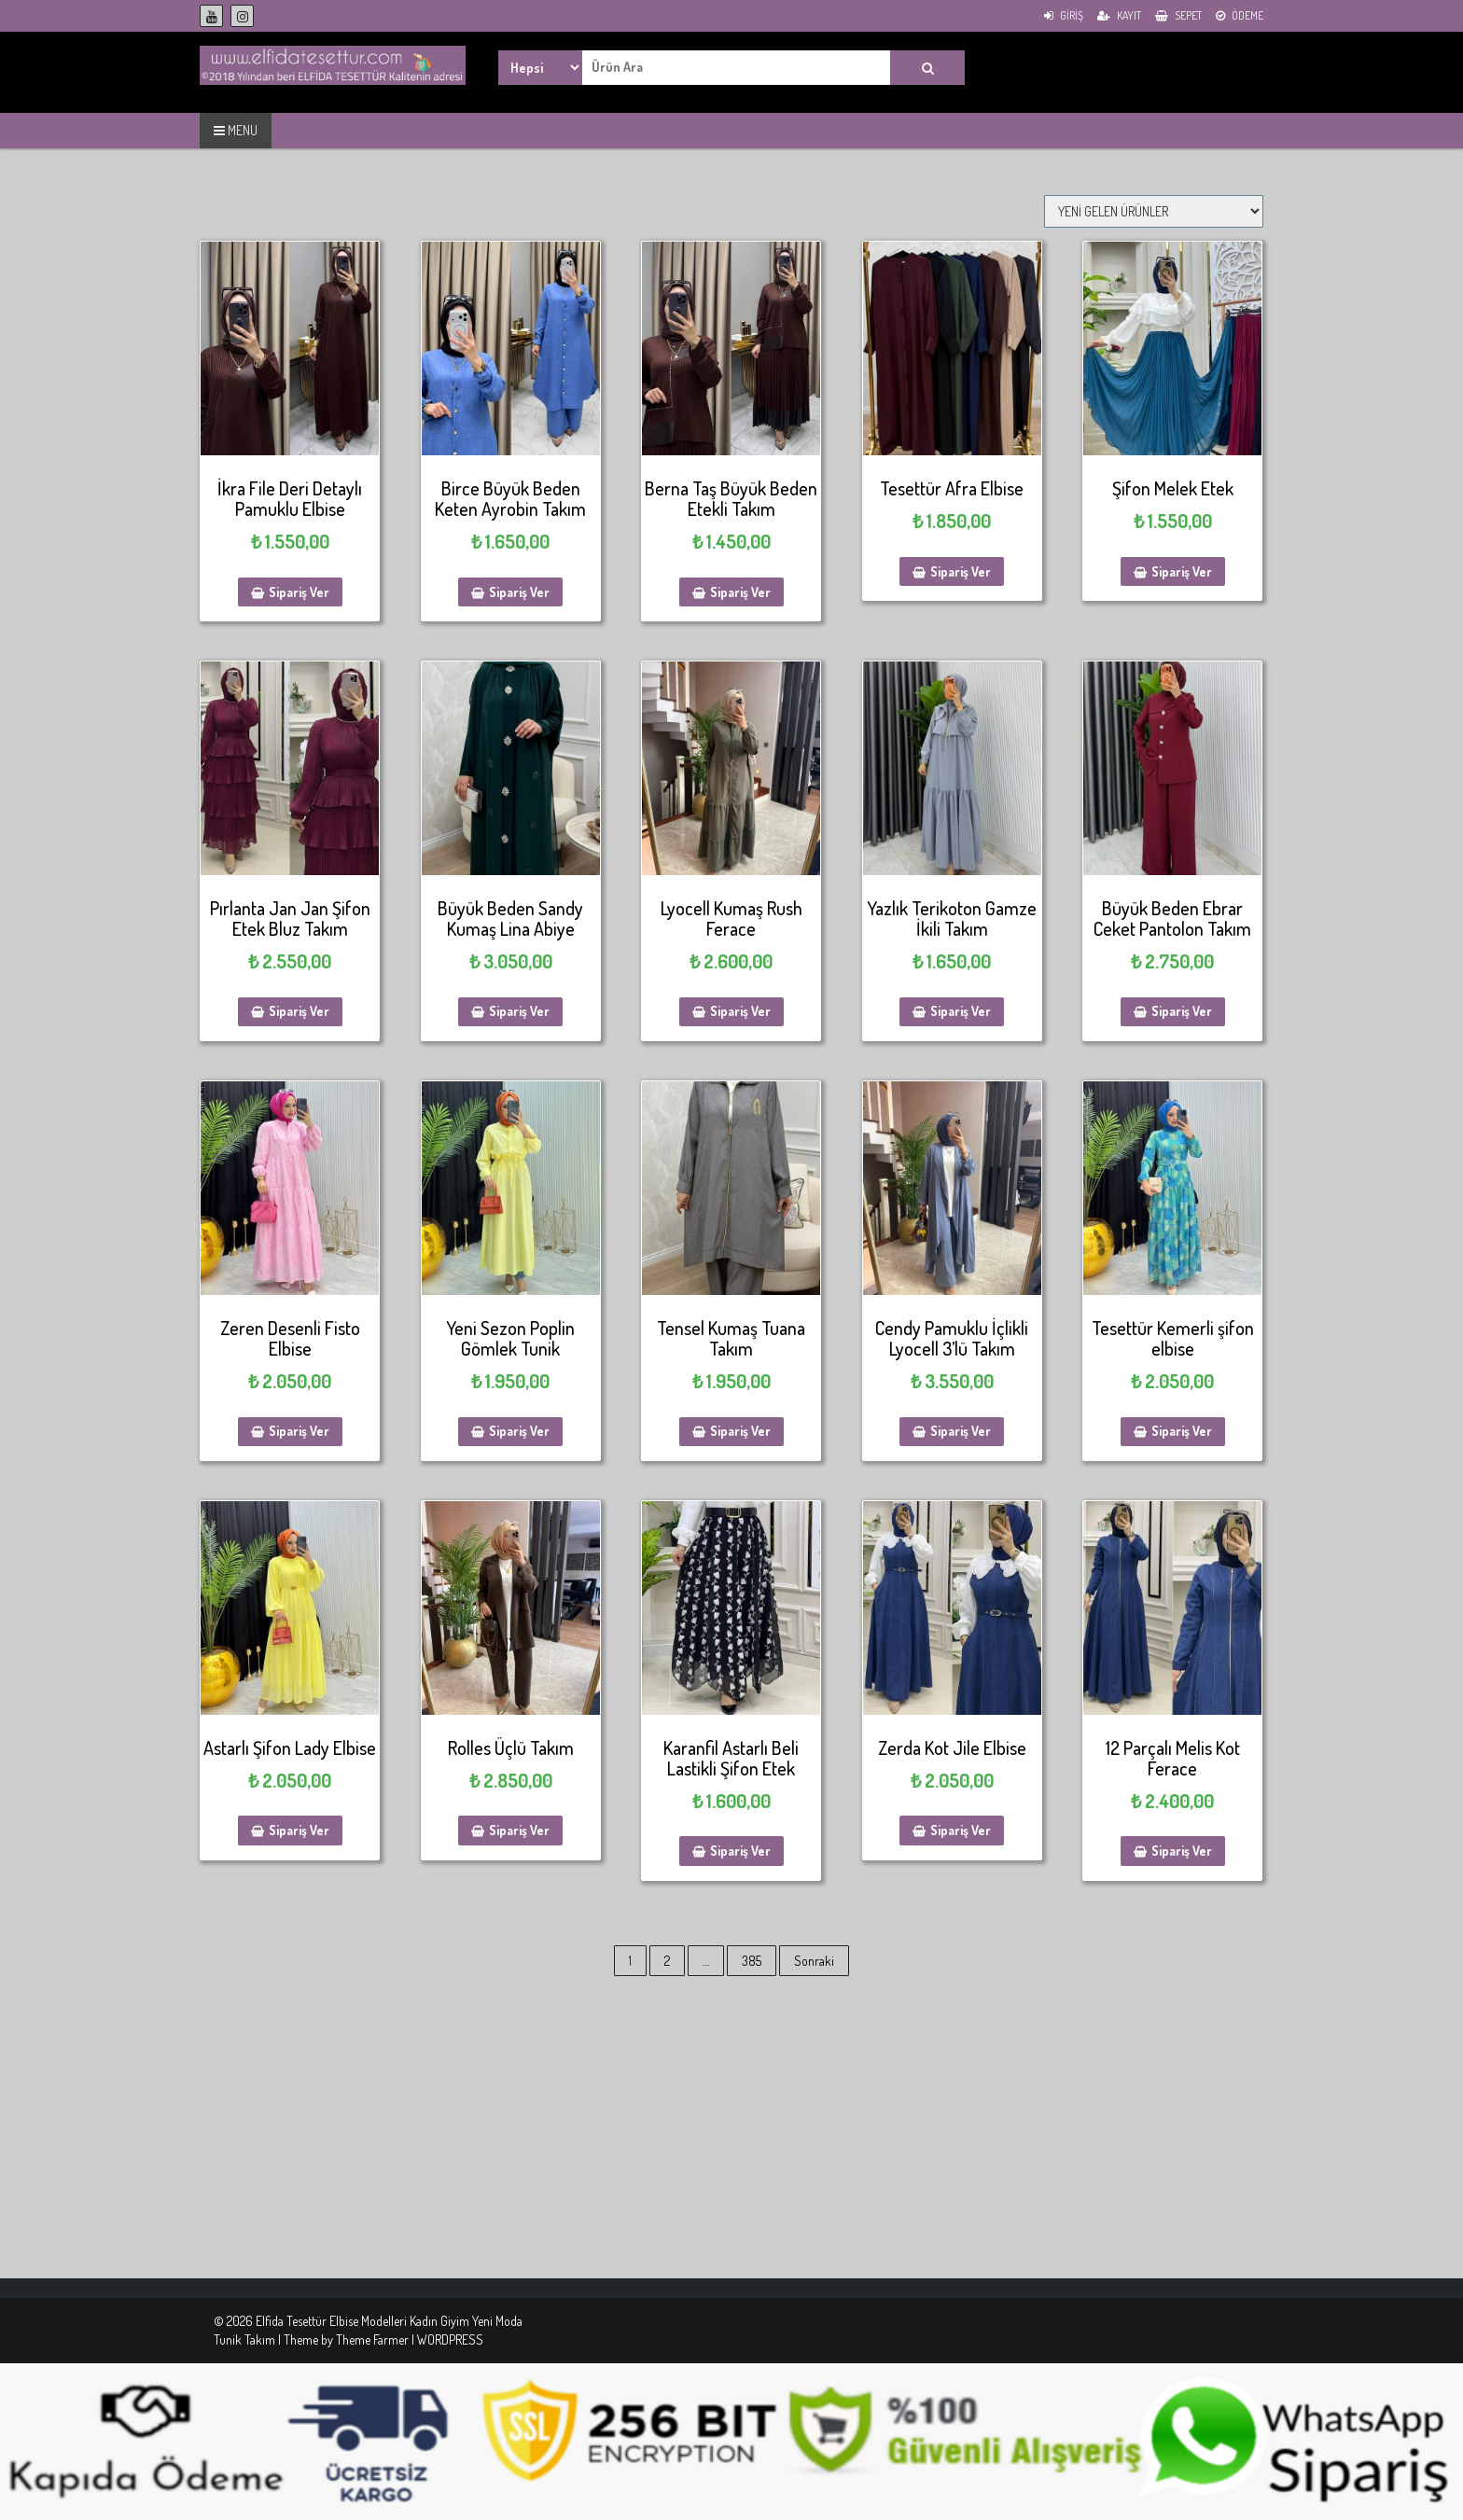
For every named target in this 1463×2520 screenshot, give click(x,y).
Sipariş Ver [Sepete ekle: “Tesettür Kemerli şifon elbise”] (1181, 1431)
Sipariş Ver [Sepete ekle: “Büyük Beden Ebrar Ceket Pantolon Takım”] (1181, 1011)
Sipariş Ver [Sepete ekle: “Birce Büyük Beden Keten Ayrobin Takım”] (519, 592)
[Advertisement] (560, 2147)
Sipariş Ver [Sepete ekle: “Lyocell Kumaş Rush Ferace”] (740, 1011)
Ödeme (1239, 15)
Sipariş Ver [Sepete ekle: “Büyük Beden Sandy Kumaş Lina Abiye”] (519, 1011)
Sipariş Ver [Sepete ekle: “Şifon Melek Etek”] (1181, 571)
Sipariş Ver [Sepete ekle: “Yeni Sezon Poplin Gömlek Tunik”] (519, 1431)
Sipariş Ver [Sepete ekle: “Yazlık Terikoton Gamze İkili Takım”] (960, 1011)
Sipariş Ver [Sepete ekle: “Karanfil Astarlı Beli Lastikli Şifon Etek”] (740, 1851)
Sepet (1178, 15)
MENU (236, 130)
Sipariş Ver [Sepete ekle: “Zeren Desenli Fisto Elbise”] (299, 1431)
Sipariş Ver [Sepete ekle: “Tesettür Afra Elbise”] (960, 571)
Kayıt (1119, 15)
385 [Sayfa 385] (751, 1961)
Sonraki (814, 1961)
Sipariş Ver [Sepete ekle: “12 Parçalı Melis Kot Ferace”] (1181, 1851)
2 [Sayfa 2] (667, 1961)
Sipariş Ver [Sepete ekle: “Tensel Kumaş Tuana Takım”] (740, 1431)
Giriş (1063, 15)
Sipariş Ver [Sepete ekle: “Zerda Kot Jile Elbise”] (960, 1830)
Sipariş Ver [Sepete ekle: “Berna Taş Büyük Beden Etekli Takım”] (740, 592)
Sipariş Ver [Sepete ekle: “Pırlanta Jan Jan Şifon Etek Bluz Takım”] (299, 1011)
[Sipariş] (1153, 211)
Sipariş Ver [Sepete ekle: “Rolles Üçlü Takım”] (519, 1830)
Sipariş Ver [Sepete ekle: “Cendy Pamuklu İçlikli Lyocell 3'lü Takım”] (960, 1431)
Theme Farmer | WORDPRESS (409, 2339)
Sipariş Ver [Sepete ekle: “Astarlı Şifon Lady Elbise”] (299, 1830)
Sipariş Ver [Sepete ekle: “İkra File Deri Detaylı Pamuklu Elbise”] (299, 592)
